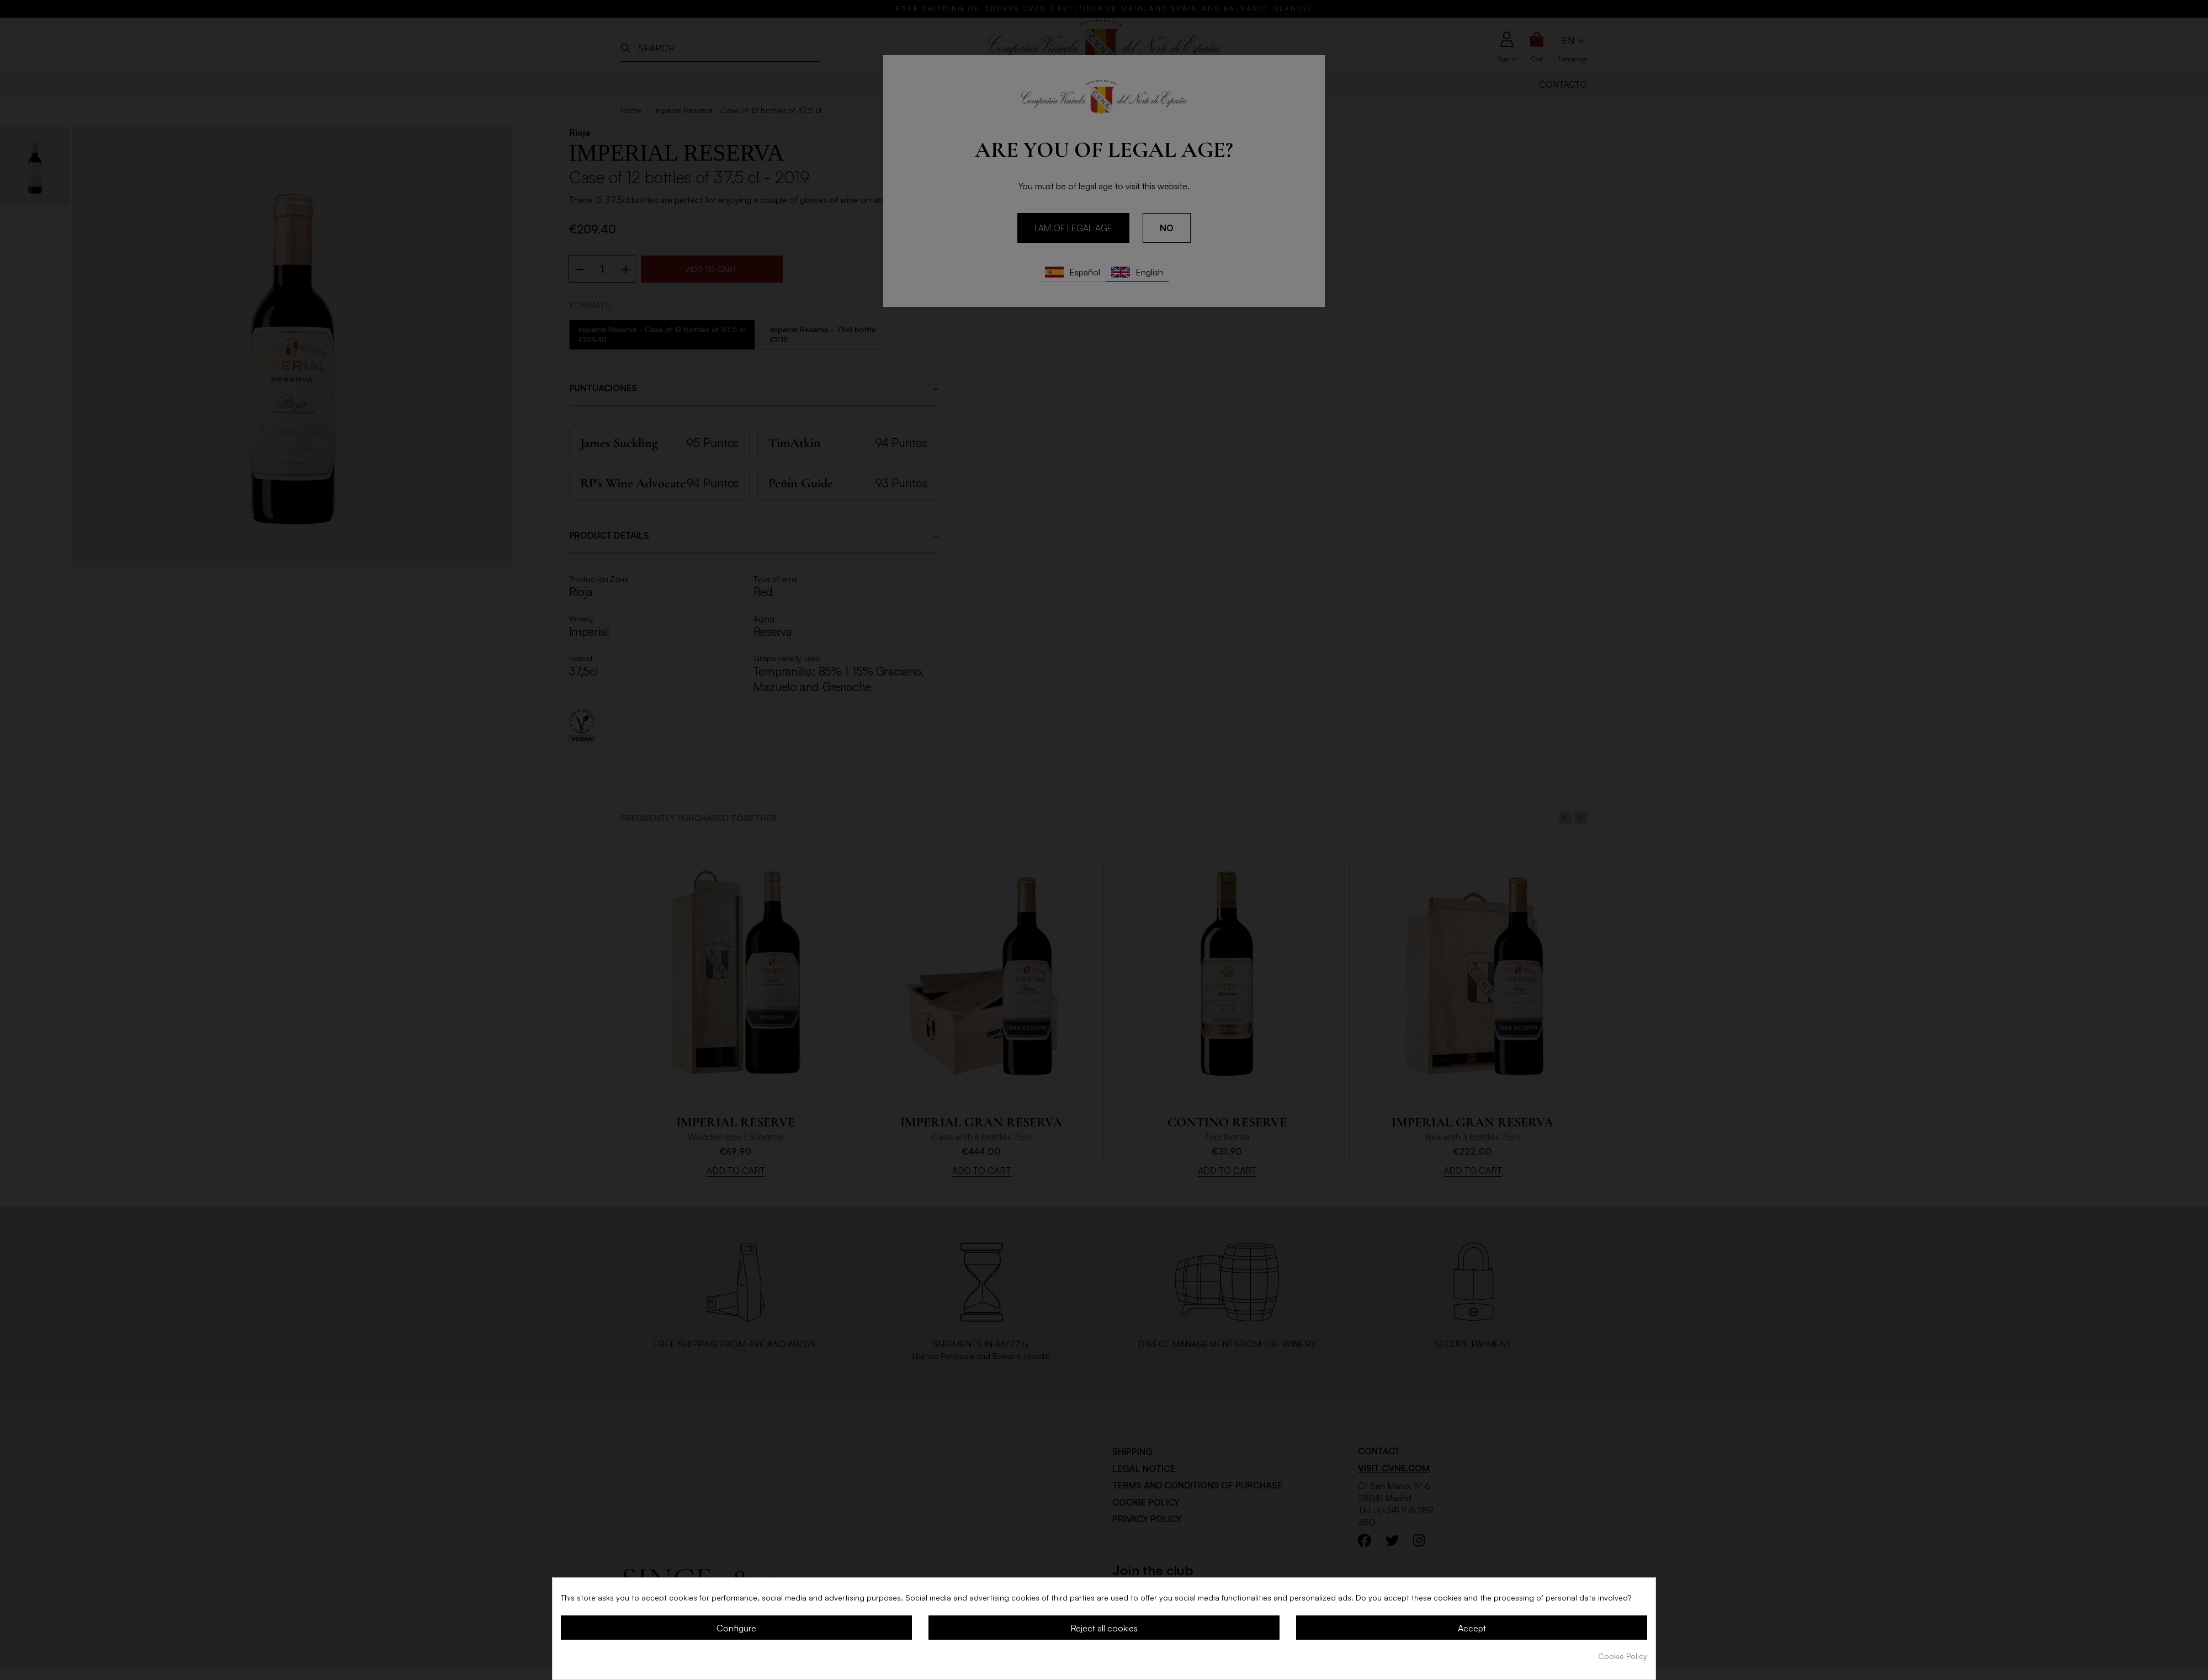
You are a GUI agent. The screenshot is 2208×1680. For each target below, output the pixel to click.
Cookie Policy (1622, 1656)
